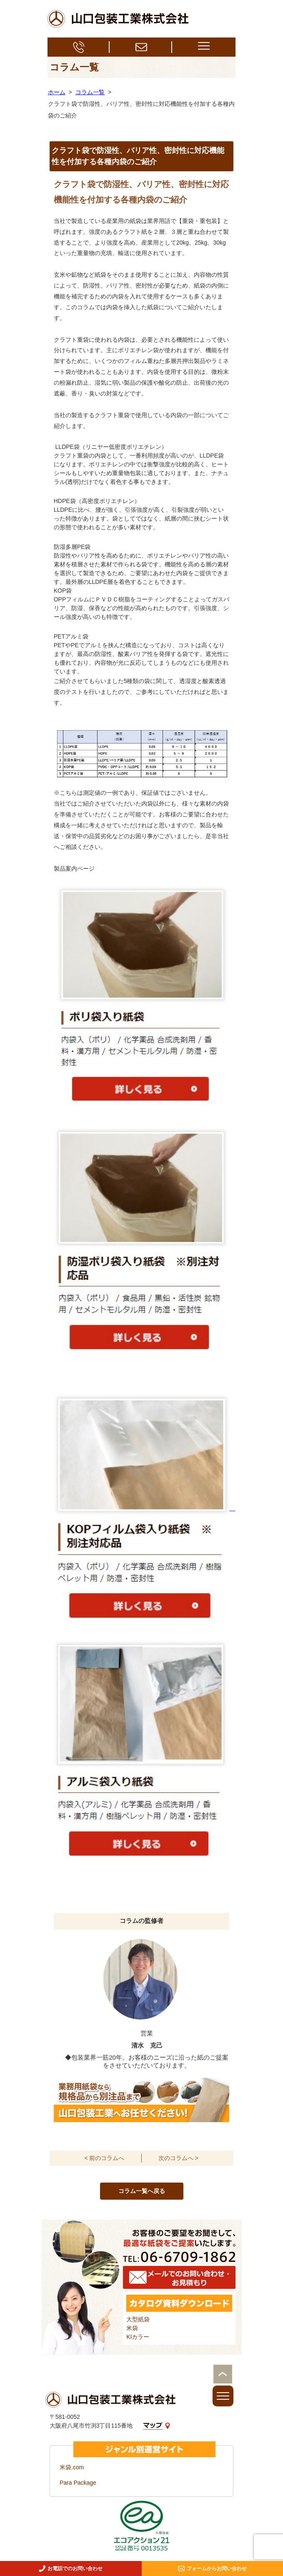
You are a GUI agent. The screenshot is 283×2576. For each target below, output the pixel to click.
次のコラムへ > (178, 2158)
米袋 (132, 2328)
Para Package (78, 2482)
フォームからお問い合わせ (212, 2568)
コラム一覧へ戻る (141, 2191)
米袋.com (72, 2467)
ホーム (56, 92)
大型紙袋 (138, 2319)
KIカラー (137, 2336)
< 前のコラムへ (104, 2158)
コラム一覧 (90, 92)
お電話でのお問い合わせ (71, 2568)
